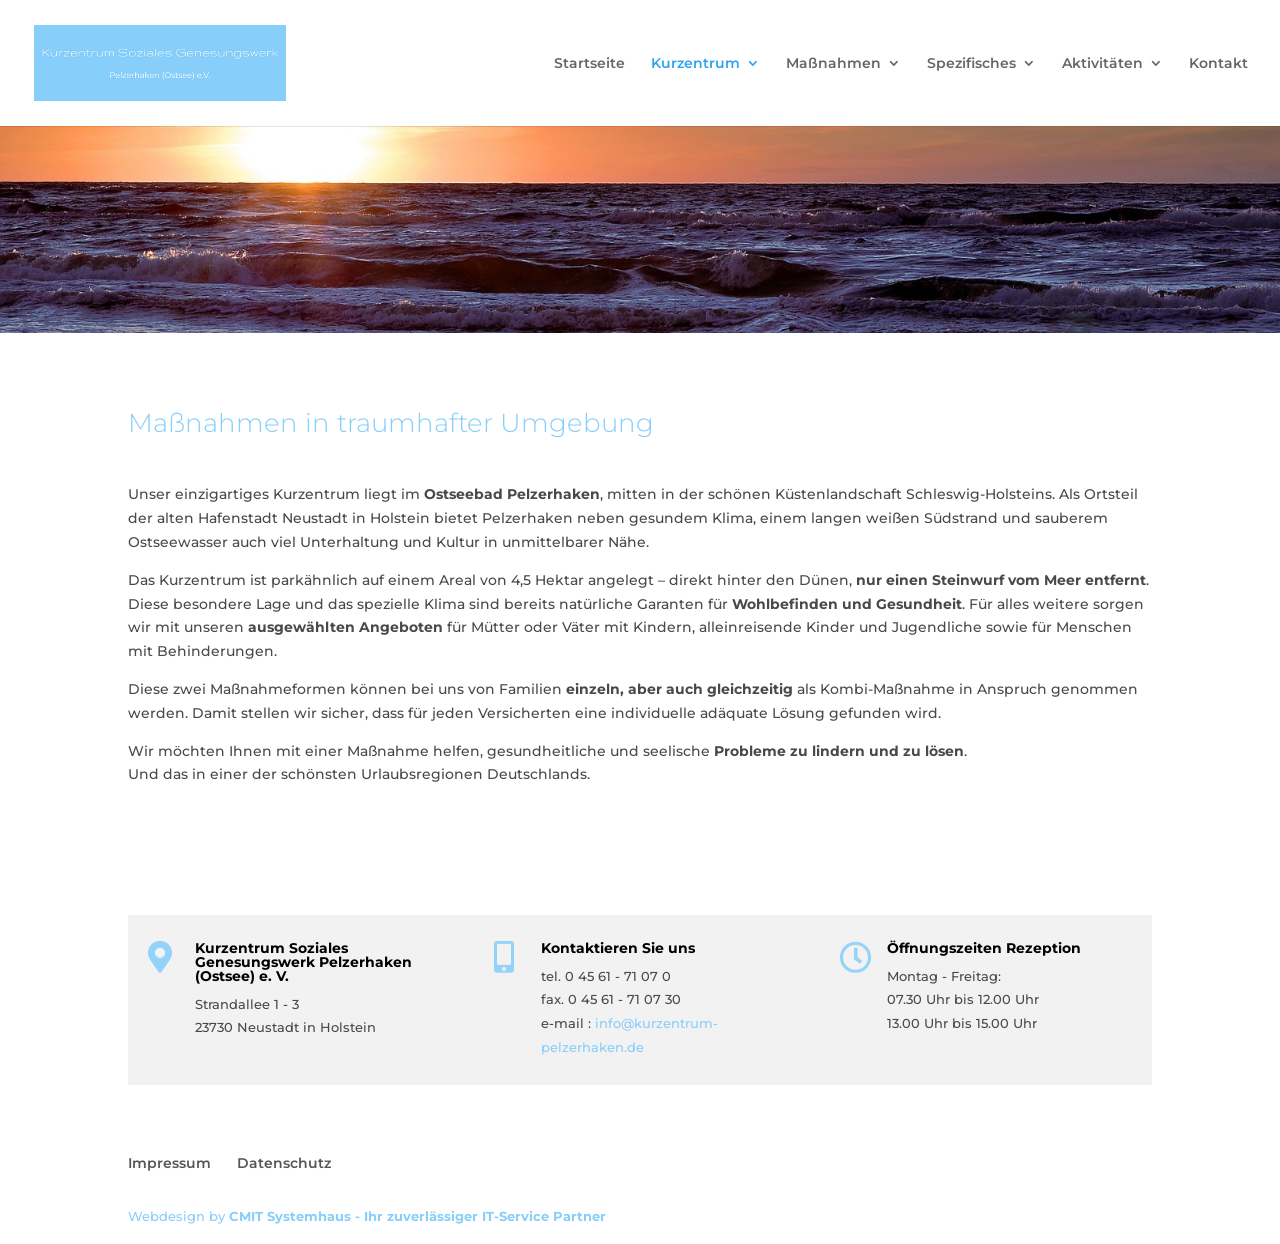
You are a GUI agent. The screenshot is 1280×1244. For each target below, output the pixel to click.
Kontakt (1218, 64)
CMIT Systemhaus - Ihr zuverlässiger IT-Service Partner (417, 1216)
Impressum (169, 1163)
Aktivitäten (1102, 64)
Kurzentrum (695, 64)
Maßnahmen (833, 64)
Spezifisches (971, 64)
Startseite (589, 64)
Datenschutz (284, 1163)
